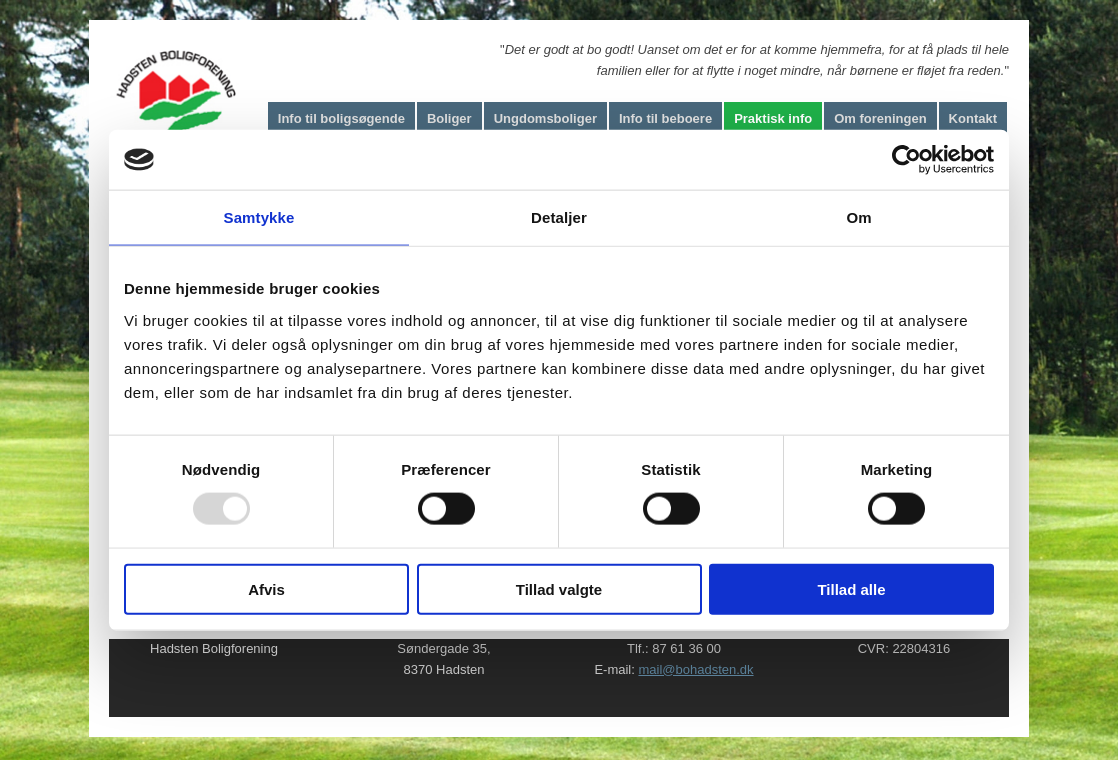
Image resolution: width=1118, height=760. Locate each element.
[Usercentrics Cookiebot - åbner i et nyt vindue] (906, 160)
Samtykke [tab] (259, 217)
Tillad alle (851, 588)
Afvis (266, 588)
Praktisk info (773, 118)
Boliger (449, 118)
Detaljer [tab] (559, 217)
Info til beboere (665, 118)
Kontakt (973, 118)
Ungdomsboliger (545, 118)
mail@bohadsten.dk (695, 669)
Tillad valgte (559, 588)
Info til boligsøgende (341, 118)
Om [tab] (858, 217)
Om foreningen (880, 118)
